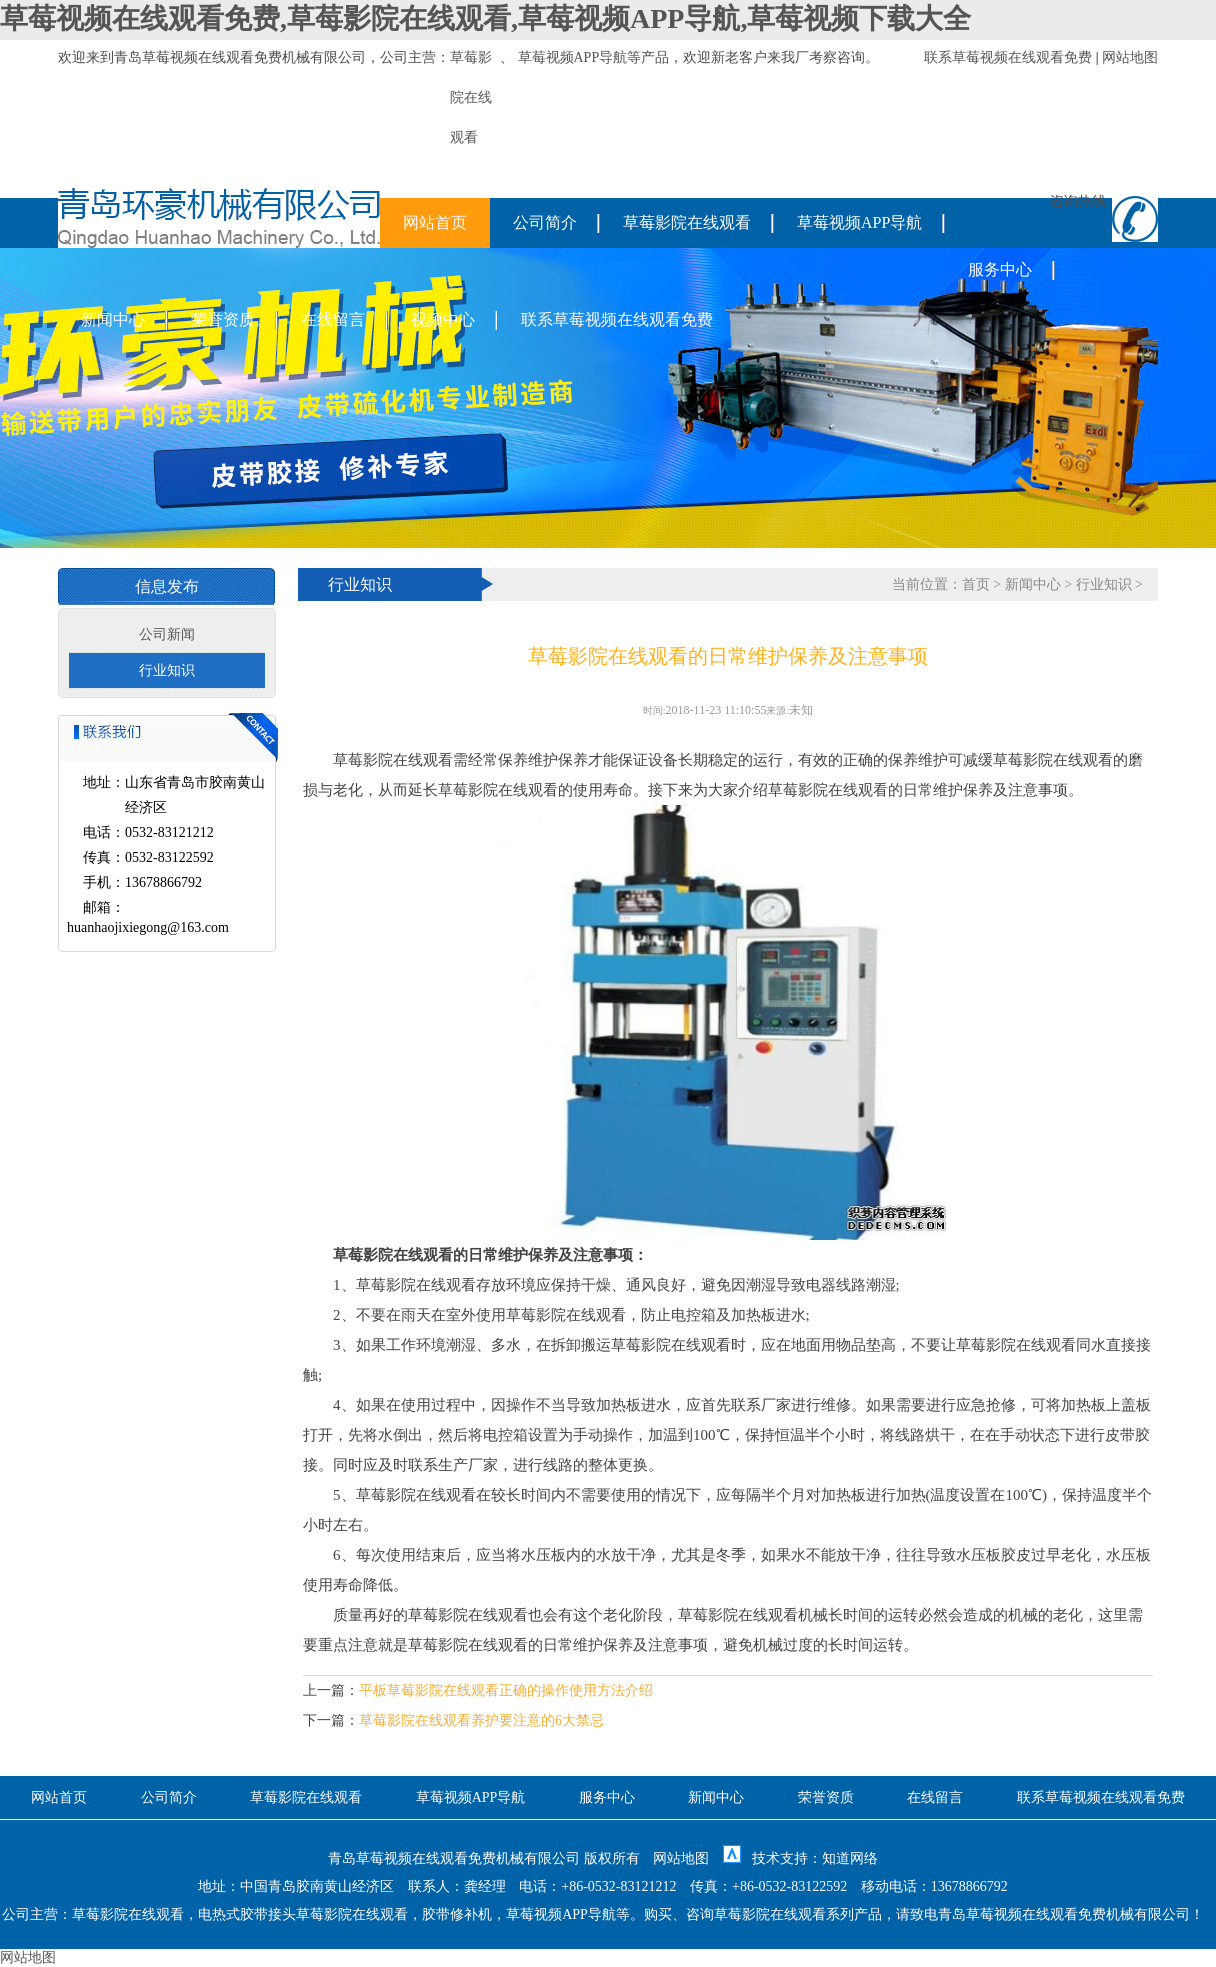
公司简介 (545, 222)
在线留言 (333, 319)
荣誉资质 (223, 319)
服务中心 (1000, 269)
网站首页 (435, 222)
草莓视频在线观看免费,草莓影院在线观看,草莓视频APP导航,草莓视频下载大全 (485, 18)
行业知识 (167, 670)
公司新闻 (167, 634)
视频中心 (443, 319)
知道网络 (850, 1858)
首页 (976, 584)
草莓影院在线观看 (687, 222)
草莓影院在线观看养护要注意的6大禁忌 (481, 1720)
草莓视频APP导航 (573, 57)
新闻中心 (113, 319)
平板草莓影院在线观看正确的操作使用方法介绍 (506, 1690)
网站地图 (1130, 57)
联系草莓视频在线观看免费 (1008, 57)
